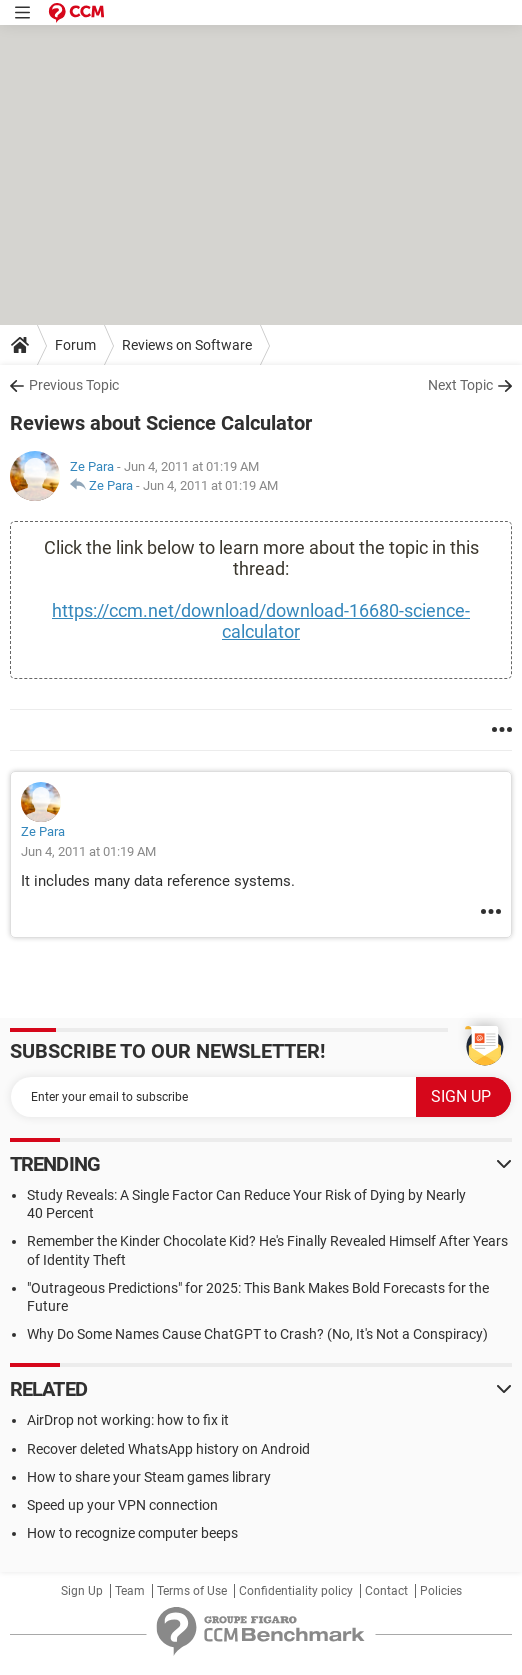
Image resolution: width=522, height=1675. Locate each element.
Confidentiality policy (296, 1591)
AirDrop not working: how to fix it (128, 1420)
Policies (441, 1591)
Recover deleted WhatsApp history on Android (168, 1449)
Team (130, 1591)
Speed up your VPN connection (122, 1505)
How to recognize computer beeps (132, 1533)
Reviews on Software (187, 345)
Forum (75, 345)
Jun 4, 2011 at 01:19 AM (210, 485)
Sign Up (82, 1591)
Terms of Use (192, 1591)
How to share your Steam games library (149, 1477)
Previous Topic (74, 385)
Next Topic (460, 385)
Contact (386, 1591)
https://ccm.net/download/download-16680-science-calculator (261, 621)
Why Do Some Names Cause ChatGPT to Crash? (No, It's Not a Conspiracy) (257, 1334)
